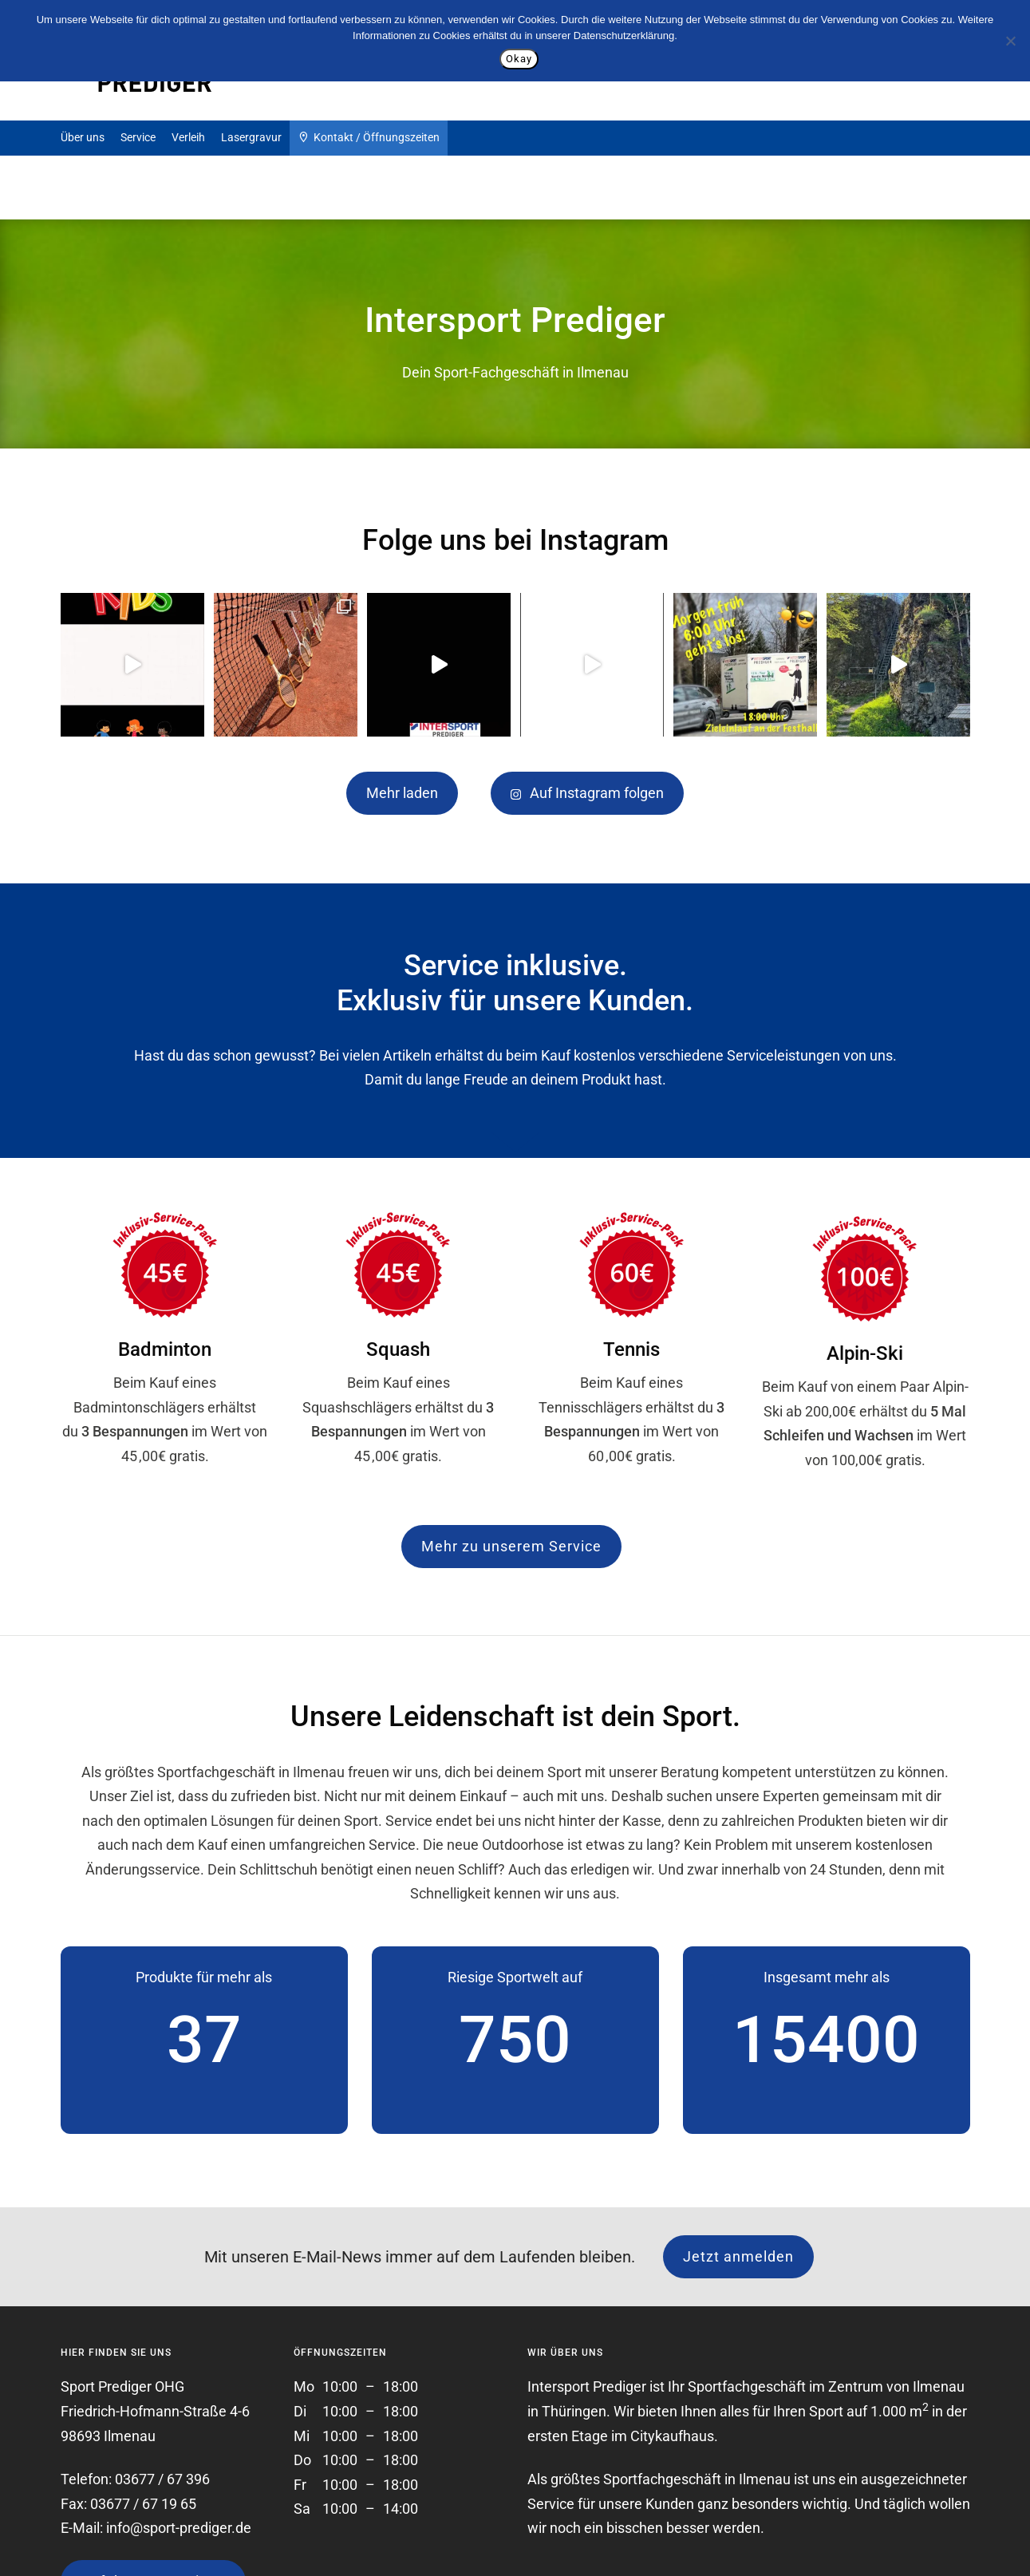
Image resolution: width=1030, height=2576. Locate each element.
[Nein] (1010, 41)
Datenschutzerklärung (624, 35)
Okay (519, 59)
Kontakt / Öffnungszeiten (369, 136)
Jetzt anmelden (738, 2256)
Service (138, 137)
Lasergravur (251, 137)
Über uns (83, 137)
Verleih (188, 137)
